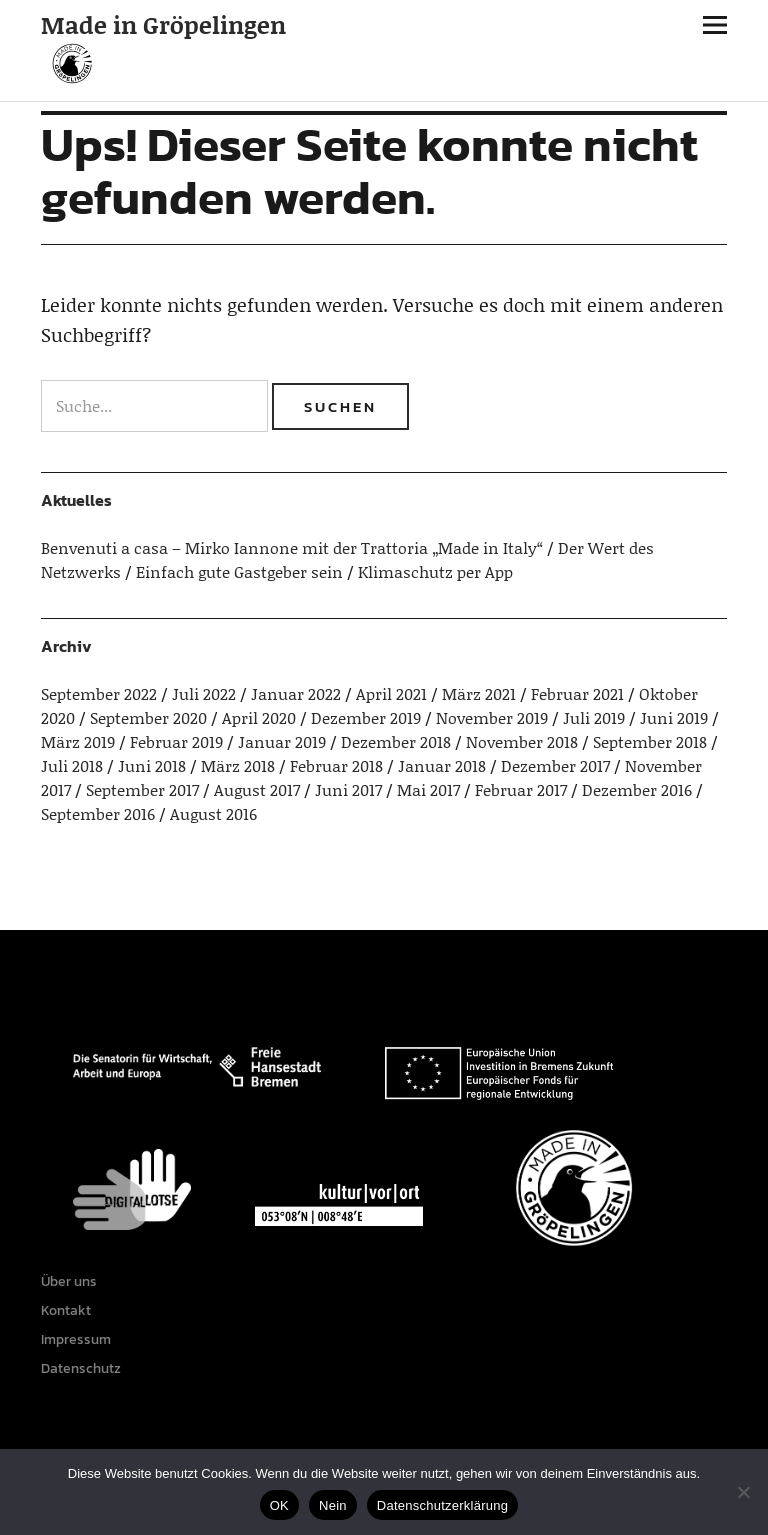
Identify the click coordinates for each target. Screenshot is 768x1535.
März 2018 (238, 765)
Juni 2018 (152, 765)
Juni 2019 (674, 717)
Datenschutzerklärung (442, 1505)
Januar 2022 (296, 693)
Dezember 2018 (396, 741)
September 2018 (650, 741)
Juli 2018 (72, 765)
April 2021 (391, 693)
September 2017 (142, 789)
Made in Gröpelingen (163, 24)
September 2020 (148, 717)
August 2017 (257, 789)
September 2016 (98, 813)
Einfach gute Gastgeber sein (239, 571)
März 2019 (78, 741)
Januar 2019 (282, 741)
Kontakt (66, 1310)
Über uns (69, 1281)
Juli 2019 (594, 717)
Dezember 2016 (637, 789)
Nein (333, 1505)
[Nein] (743, 1492)
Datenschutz (81, 1368)
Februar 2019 (176, 741)
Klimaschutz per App (435, 571)
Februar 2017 (521, 789)
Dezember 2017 (555, 765)
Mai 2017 (428, 789)
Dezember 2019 (366, 717)
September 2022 (99, 693)
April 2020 (259, 717)
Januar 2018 (442, 765)
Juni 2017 (348, 789)
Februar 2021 (577, 693)
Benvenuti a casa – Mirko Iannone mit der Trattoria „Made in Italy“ (292, 547)
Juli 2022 (204, 693)
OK (279, 1505)
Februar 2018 (336, 765)
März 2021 (479, 693)
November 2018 (522, 741)
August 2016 (213, 813)
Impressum (76, 1339)
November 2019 (492, 717)
